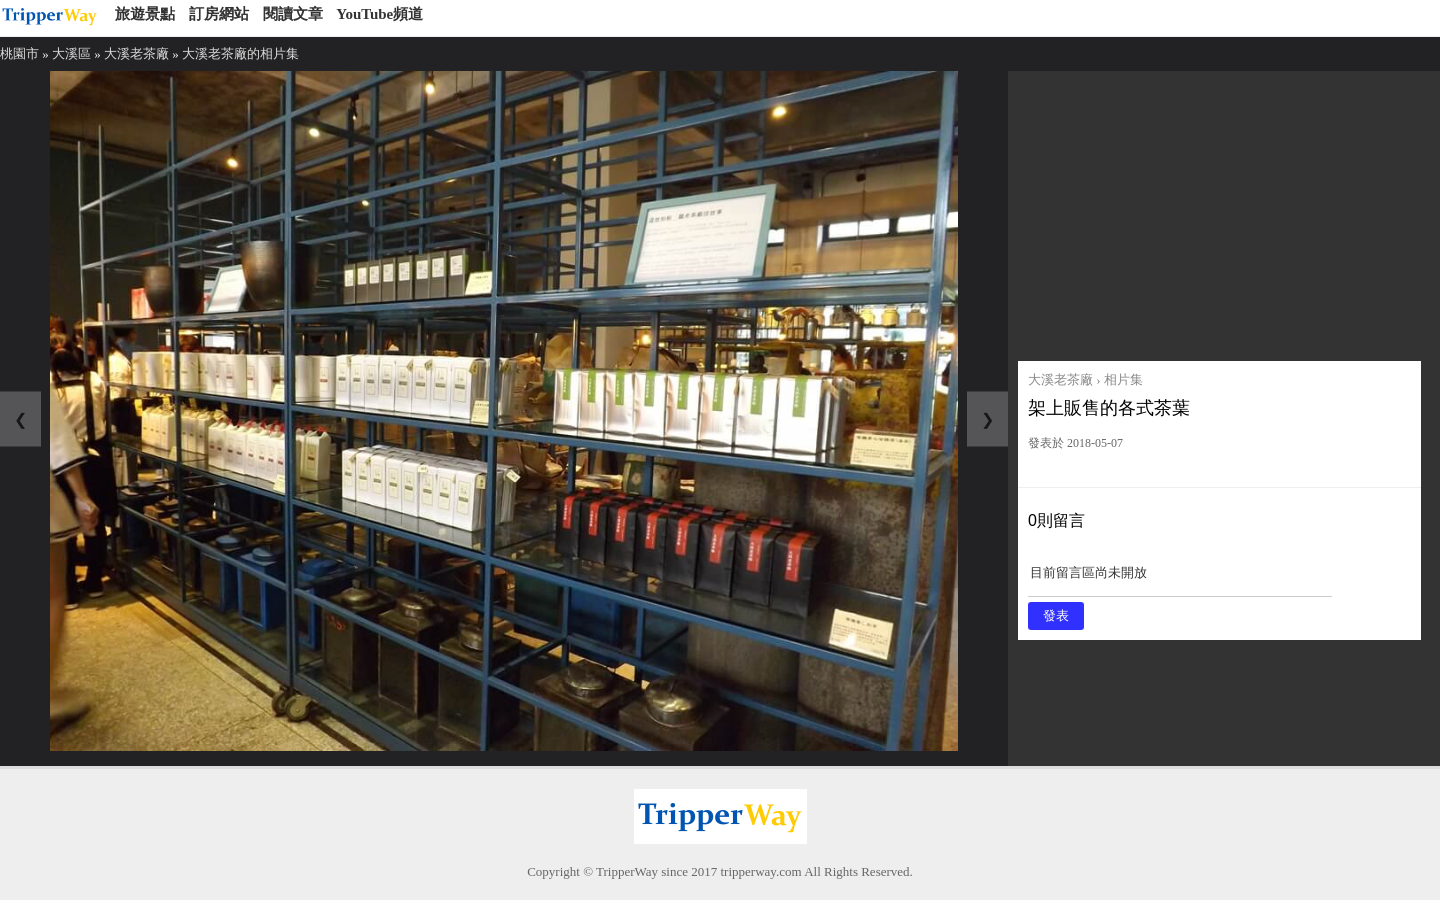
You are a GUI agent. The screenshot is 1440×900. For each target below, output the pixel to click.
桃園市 (19, 53)
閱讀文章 (293, 14)
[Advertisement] (1219, 211)
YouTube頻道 (379, 14)
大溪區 (71, 53)
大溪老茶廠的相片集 (240, 53)
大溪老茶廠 (136, 53)
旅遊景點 (145, 14)
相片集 (1123, 379)
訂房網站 (219, 14)
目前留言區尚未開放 (1180, 579)
